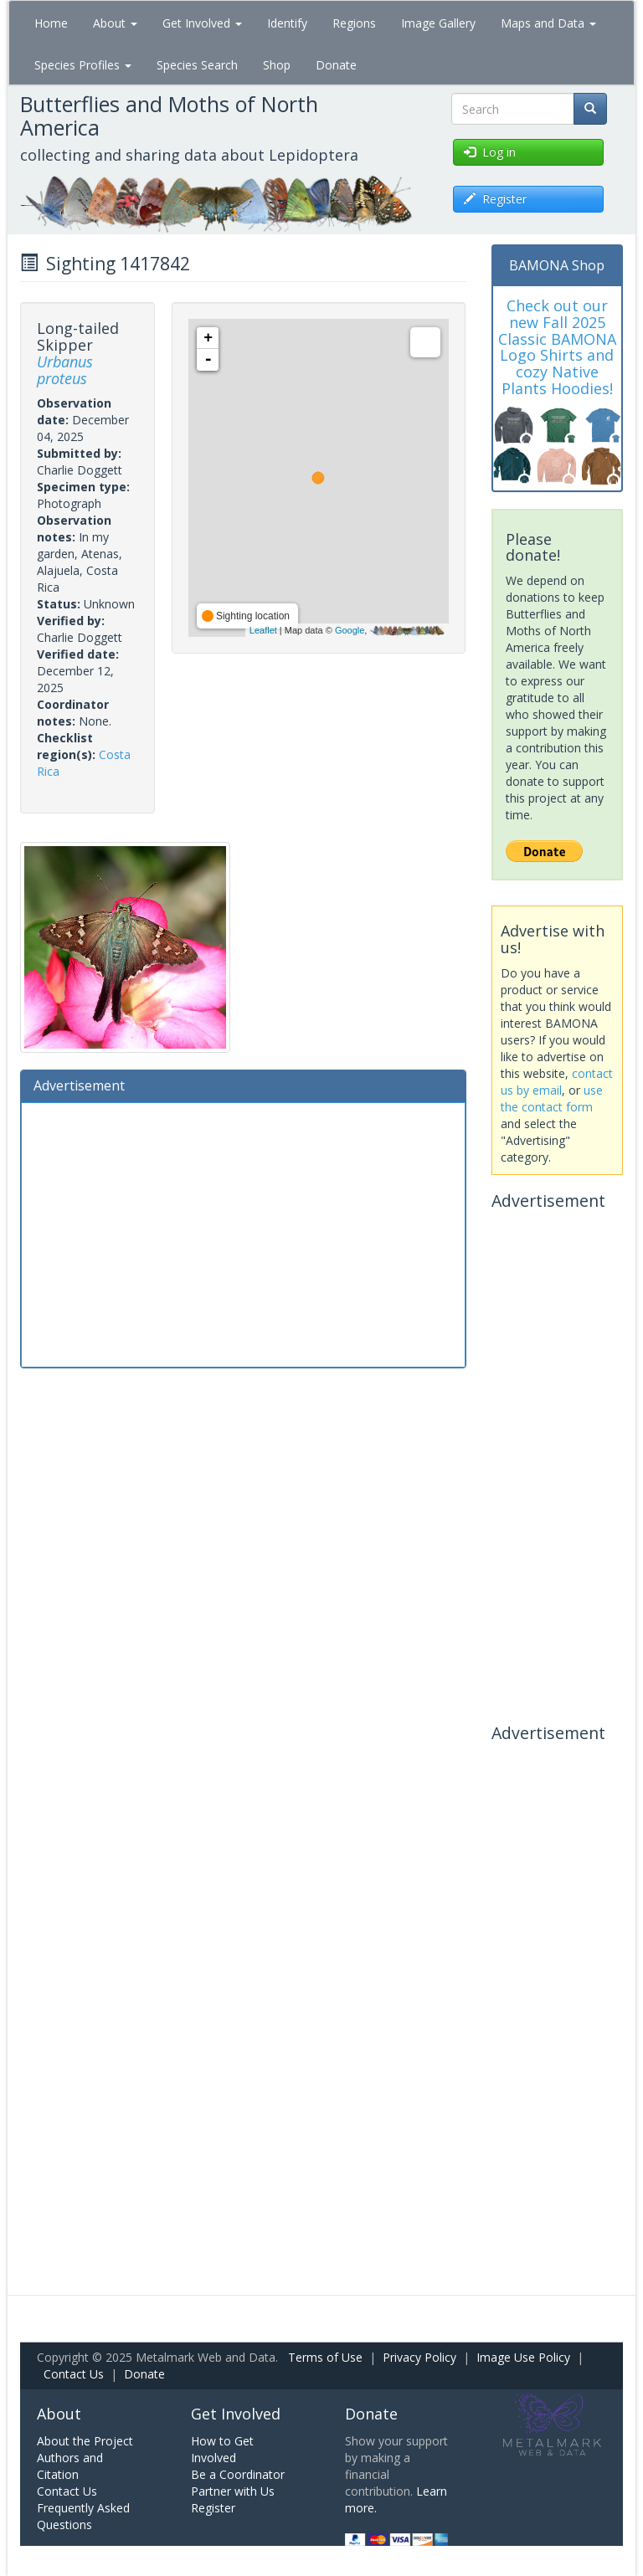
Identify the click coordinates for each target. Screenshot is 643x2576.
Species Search (197, 65)
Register (213, 2508)
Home (51, 23)
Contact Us (74, 2374)
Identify (287, 23)
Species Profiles (82, 65)
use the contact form (552, 1098)
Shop (277, 65)
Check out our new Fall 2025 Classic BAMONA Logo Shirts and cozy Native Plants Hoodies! (557, 346)
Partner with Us (233, 2491)
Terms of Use (325, 2357)
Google (349, 630)
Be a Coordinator (238, 2474)
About (115, 23)
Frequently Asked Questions (83, 2516)
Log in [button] (490, 152)
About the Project (85, 2441)
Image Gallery (438, 23)
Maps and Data (548, 23)
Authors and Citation (70, 2466)
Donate (336, 65)
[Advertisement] (243, 1233)
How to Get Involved (222, 2449)
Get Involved (202, 23)
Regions (354, 23)
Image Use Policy (523, 2357)
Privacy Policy (419, 2357)
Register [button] (495, 199)
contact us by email (557, 1081)
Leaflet (263, 630)
